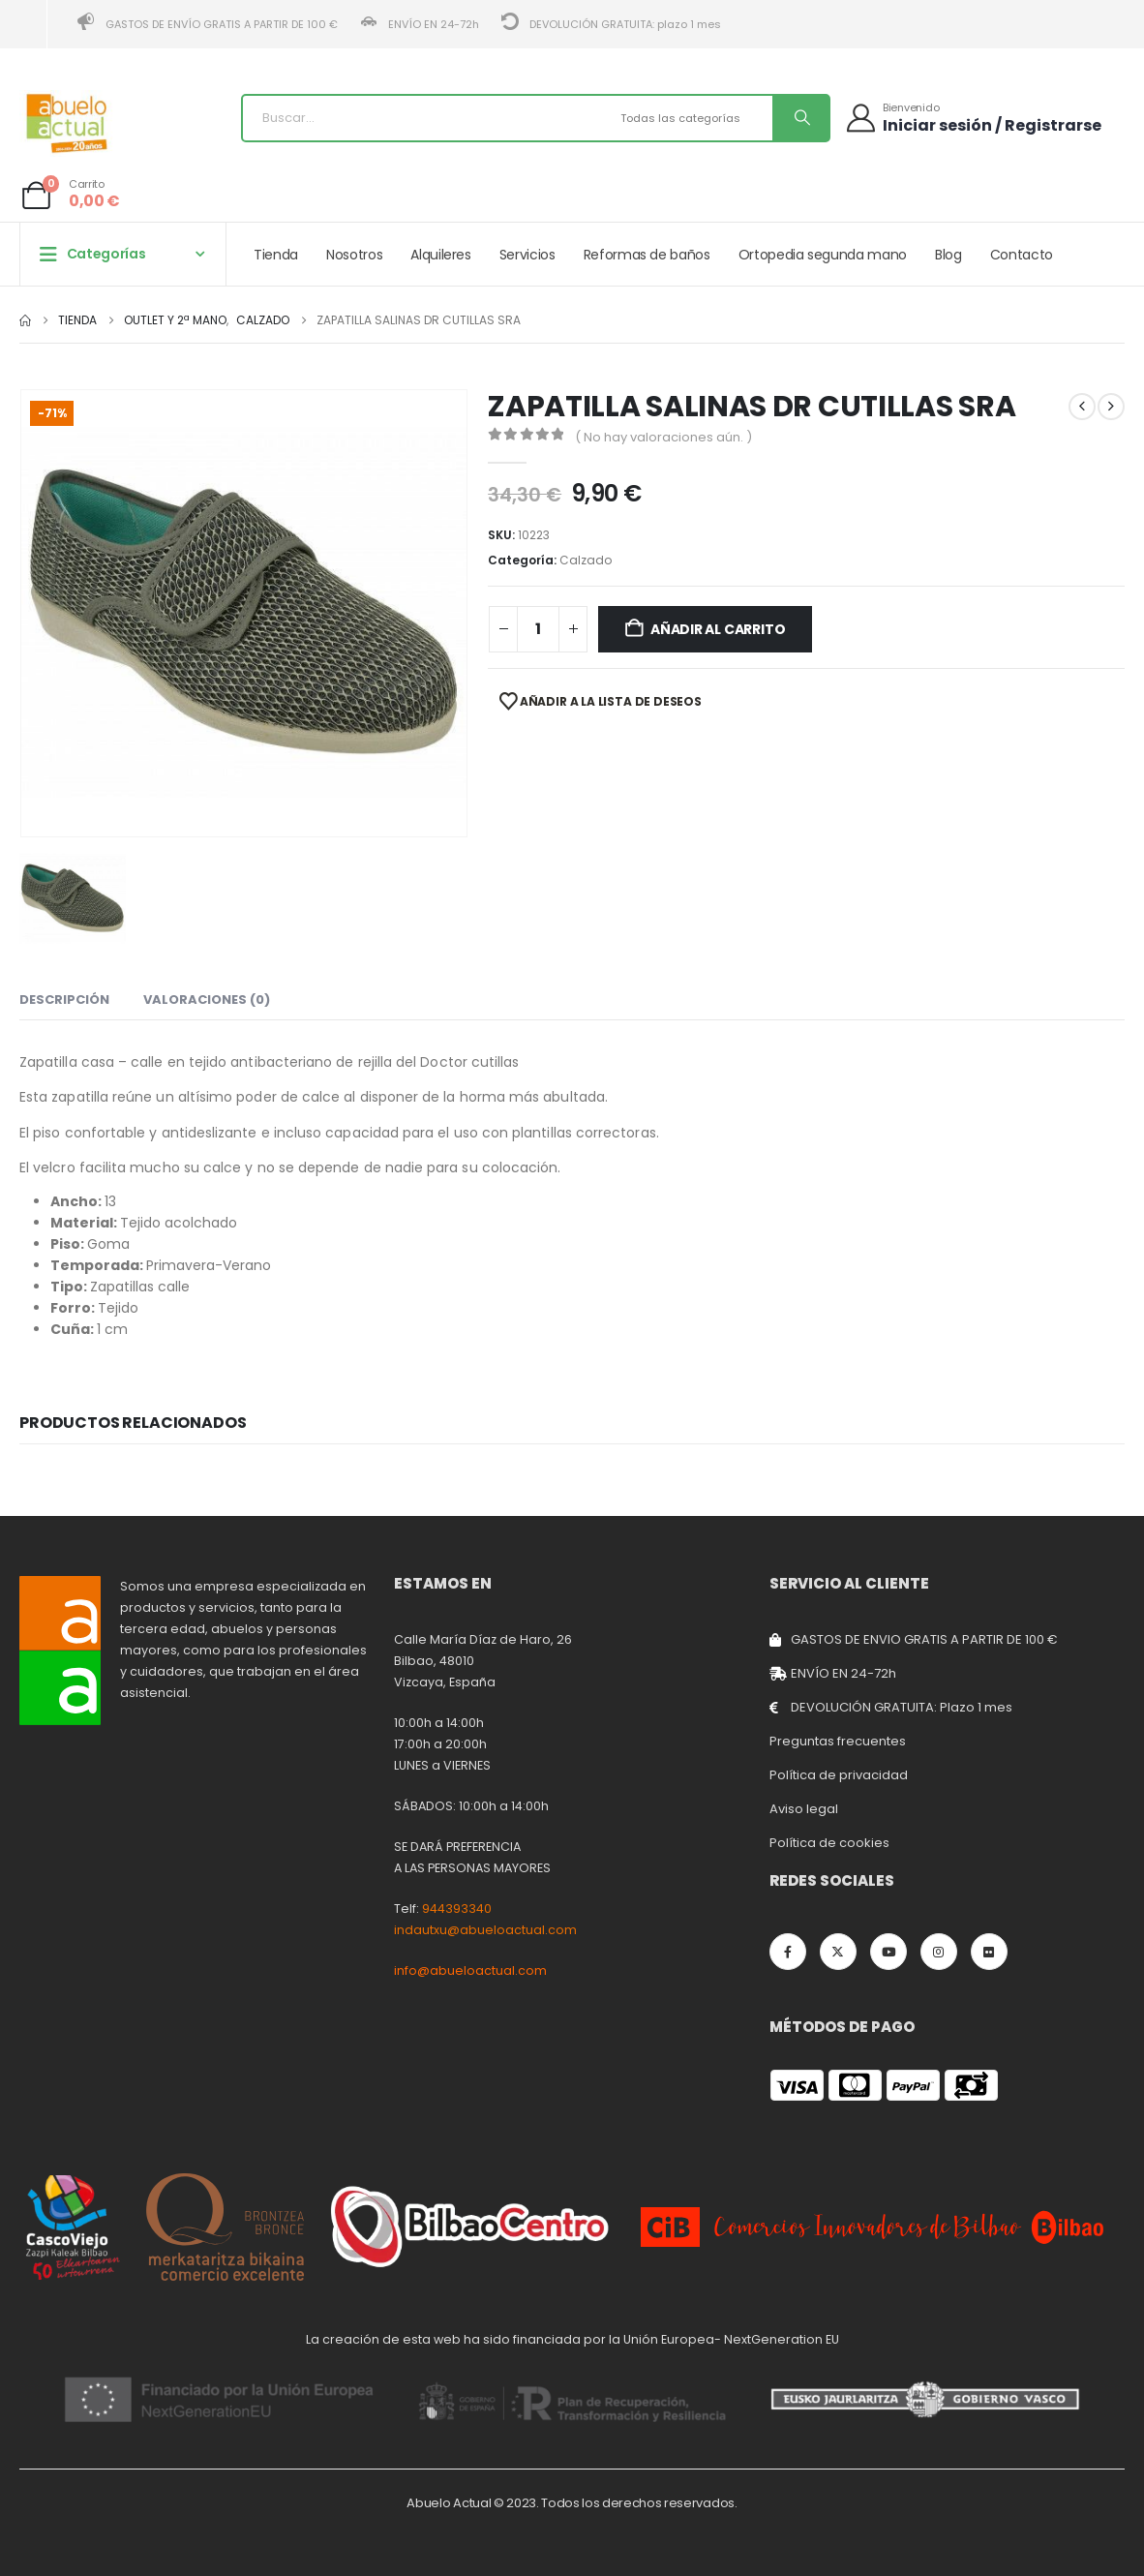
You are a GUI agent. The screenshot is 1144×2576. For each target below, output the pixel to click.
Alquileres (440, 254)
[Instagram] (938, 1951)
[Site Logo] (67, 123)
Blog (948, 254)
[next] (1111, 406)
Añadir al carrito (717, 629)
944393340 (457, 1908)
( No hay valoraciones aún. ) (663, 437)
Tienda (276, 254)
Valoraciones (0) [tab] (206, 999)
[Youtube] (888, 1951)
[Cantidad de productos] (538, 629)
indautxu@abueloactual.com (485, 1930)
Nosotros (354, 254)
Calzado (585, 560)
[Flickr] (989, 1951)
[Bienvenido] (972, 118)
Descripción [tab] (64, 999)
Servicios (527, 254)
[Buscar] (800, 118)
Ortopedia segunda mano (822, 254)
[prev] (1082, 406)
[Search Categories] (694, 118)
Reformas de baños (647, 254)
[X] (838, 1951)
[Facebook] (787, 1951)
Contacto (1021, 254)
